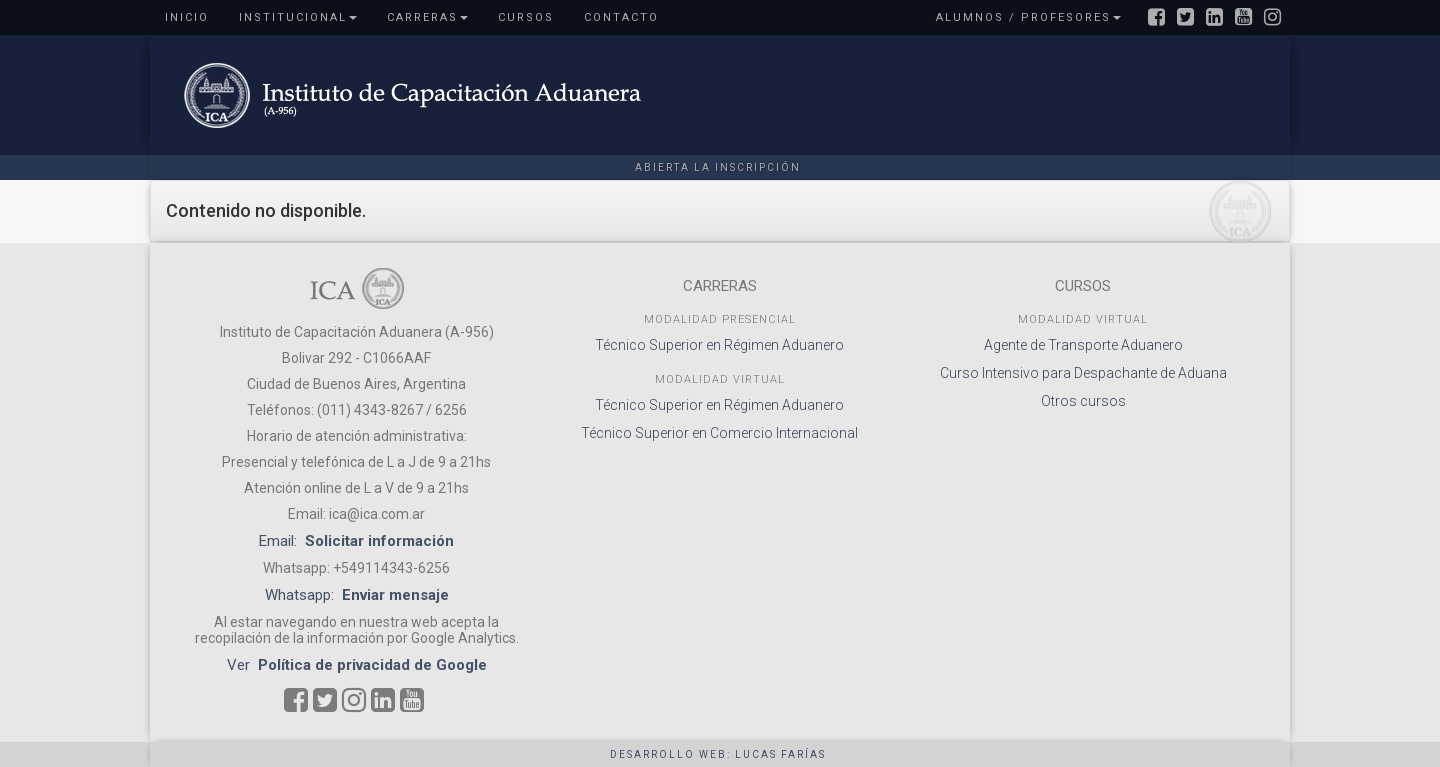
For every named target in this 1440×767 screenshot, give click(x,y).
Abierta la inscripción (718, 167)
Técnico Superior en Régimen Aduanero (719, 345)
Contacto (621, 17)
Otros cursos (1083, 401)
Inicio (187, 17)
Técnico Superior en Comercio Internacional (719, 433)
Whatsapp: (357, 595)
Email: (356, 541)
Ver (357, 665)
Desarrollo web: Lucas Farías (718, 754)
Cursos (526, 17)
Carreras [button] (427, 17)
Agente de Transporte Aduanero (1083, 345)
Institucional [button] (298, 17)
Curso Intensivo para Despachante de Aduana (1083, 373)
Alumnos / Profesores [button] (1028, 17)
